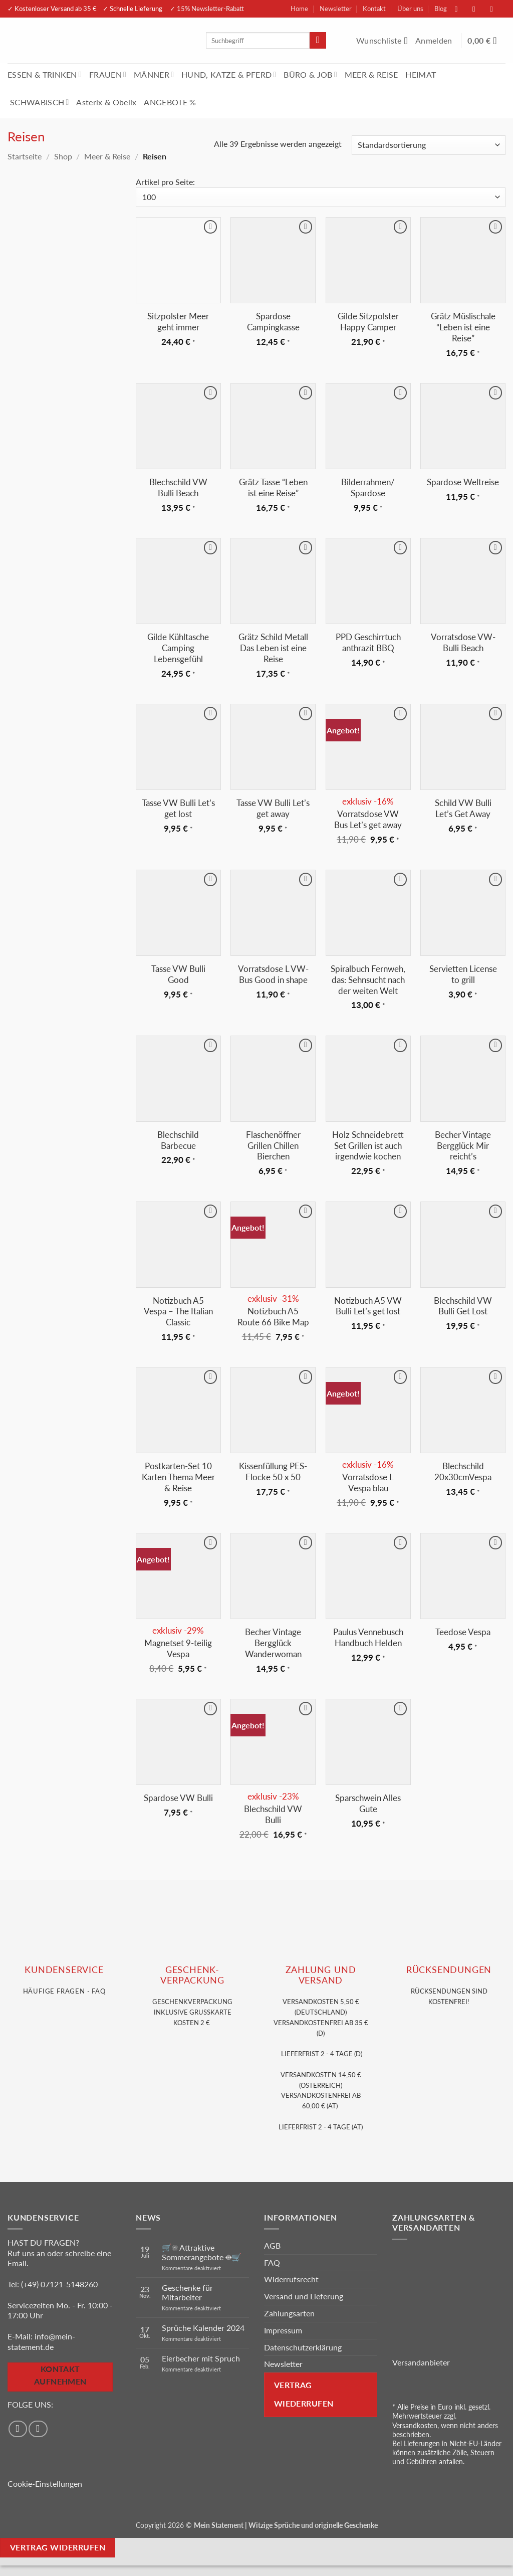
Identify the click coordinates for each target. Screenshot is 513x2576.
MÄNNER (154, 74)
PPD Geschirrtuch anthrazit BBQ (368, 642)
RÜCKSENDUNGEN (448, 1969)
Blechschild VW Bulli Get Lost (463, 1306)
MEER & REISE (371, 74)
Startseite (25, 156)
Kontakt (374, 9)
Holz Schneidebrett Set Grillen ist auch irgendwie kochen (368, 1145)
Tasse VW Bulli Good (178, 974)
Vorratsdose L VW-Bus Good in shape (273, 974)
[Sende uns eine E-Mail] (496, 9)
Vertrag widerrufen (57, 2547)
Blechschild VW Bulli (273, 1814)
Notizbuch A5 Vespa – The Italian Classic (178, 1311)
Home (299, 9)
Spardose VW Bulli (178, 1798)
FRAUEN (107, 74)
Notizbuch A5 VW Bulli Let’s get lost (368, 1306)
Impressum (283, 2330)
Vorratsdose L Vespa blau (368, 1482)
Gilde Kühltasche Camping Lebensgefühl (178, 648)
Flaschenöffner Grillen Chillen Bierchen (273, 1145)
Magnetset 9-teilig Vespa (178, 1648)
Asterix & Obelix (106, 102)
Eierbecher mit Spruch (201, 2358)
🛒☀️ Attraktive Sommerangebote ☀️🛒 (201, 2252)
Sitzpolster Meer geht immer (178, 321)
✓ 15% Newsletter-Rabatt (207, 9)
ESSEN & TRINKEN (45, 74)
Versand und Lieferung (303, 2296)
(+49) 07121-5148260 (59, 2284)
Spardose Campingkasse (273, 321)
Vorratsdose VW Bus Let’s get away (368, 819)
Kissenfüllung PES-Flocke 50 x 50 (273, 1471)
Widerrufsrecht (291, 2279)
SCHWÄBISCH (39, 102)
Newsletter (336, 9)
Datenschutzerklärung (303, 2347)
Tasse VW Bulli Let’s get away (273, 808)
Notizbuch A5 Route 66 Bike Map (273, 1316)
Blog (440, 9)
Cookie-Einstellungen (45, 2483)
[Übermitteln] (318, 40)
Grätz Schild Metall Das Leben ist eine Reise (273, 648)
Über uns (410, 9)
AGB (272, 2245)
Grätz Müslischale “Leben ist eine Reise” (463, 327)
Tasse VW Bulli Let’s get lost (178, 808)
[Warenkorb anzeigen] (486, 41)
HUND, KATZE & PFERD (228, 74)
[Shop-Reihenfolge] (428, 145)
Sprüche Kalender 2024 (203, 2327)
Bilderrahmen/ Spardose (368, 487)
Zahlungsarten (289, 2313)
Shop (63, 156)
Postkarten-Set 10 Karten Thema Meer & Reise (178, 1477)
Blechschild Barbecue (178, 1140)
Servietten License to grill (463, 974)
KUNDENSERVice (64, 1969)
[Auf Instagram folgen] (478, 9)
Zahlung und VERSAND (321, 1975)
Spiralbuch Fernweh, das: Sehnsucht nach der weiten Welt (368, 979)
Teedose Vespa (462, 1632)
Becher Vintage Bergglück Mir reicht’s (463, 1145)
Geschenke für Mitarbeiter (187, 2292)
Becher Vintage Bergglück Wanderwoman (273, 1643)
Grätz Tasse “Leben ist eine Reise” (273, 487)
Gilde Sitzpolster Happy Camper (368, 321)
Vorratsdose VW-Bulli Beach (463, 642)
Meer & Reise (107, 156)
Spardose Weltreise (463, 482)
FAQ (272, 2262)
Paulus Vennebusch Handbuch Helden (368, 1637)
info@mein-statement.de (41, 2341)
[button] (434, 41)
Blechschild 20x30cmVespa (462, 1471)
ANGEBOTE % (170, 102)
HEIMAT (420, 74)
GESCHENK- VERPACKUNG (192, 1975)
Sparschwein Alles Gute (368, 1803)
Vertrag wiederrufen (304, 2394)
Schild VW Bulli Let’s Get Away (463, 808)
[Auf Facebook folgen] (461, 9)
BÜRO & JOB (310, 74)
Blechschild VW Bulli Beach (178, 487)
